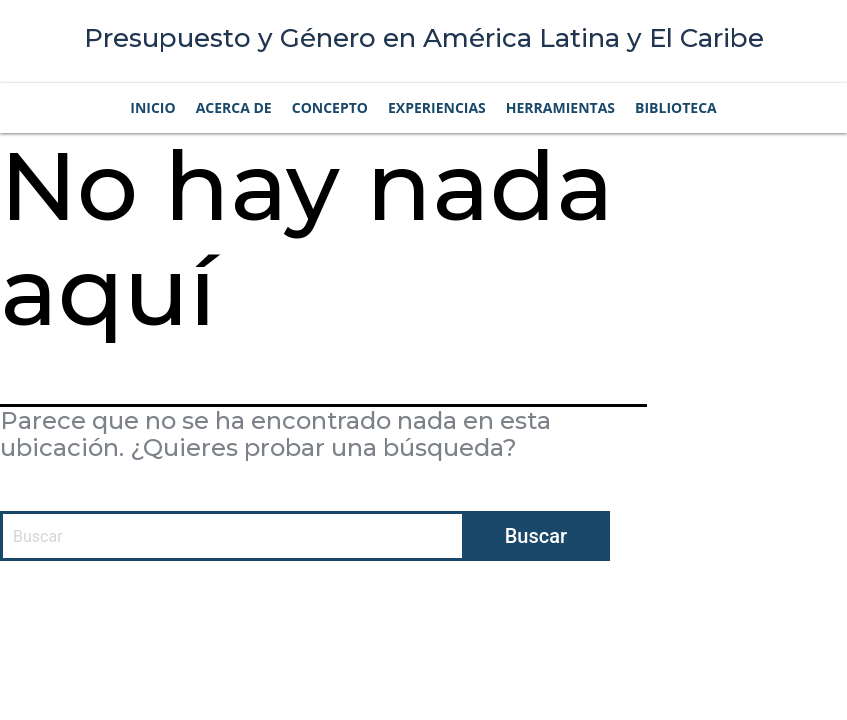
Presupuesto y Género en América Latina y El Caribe (424, 38)
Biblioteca (676, 107)
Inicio (152, 107)
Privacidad (696, 612)
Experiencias (437, 107)
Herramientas (560, 107)
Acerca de (234, 107)
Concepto (330, 107)
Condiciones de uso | (585, 612)
